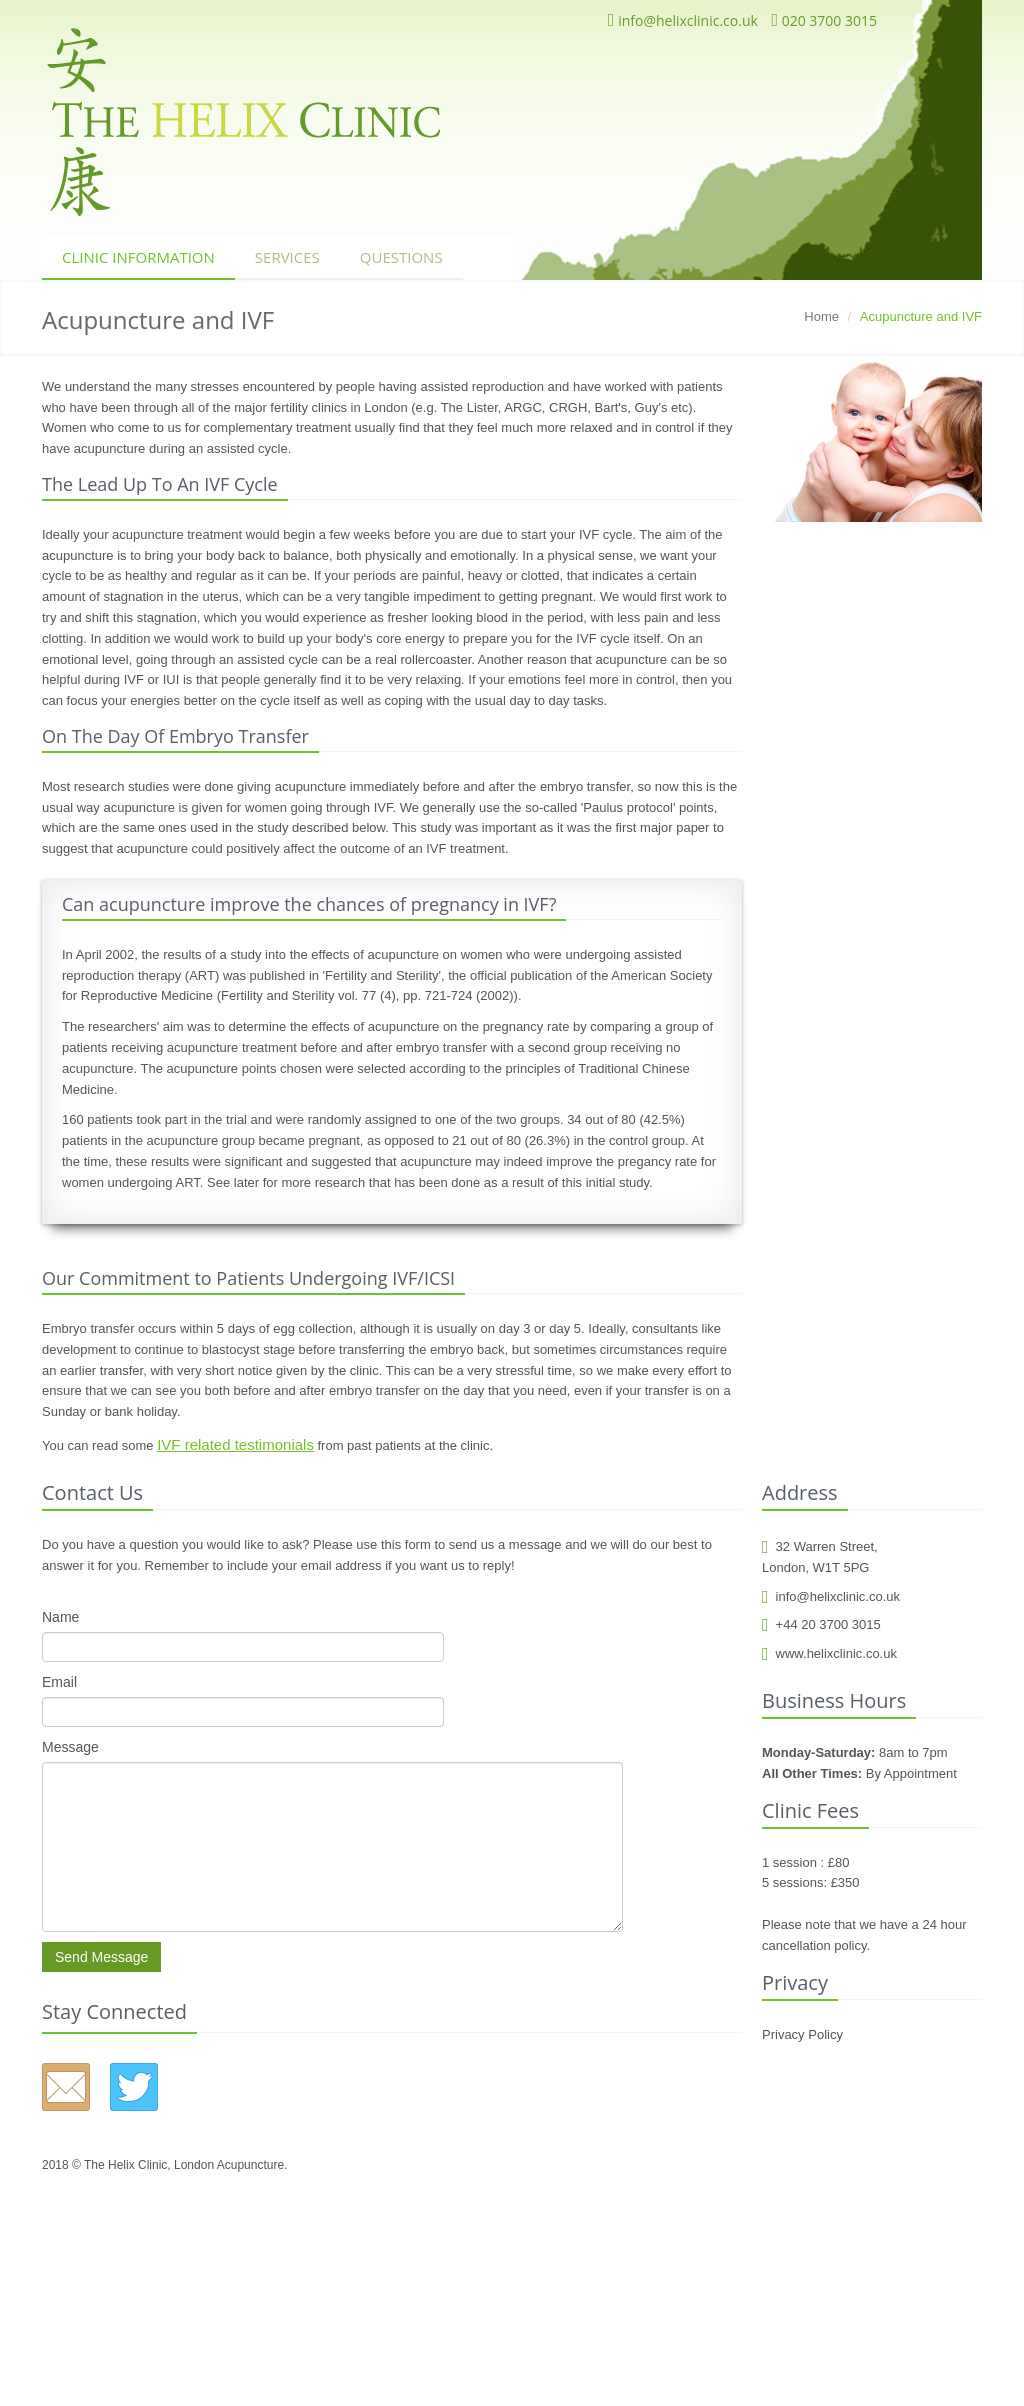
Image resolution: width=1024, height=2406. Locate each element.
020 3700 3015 (824, 20)
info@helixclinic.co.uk (683, 20)
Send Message (101, 1957)
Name (60, 1617)
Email (59, 1682)
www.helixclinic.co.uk (829, 1653)
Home (821, 316)
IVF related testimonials (235, 1444)
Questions (401, 257)
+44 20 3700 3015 (821, 1624)
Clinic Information (138, 257)
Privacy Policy (802, 2034)
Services (287, 257)
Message (70, 1747)
